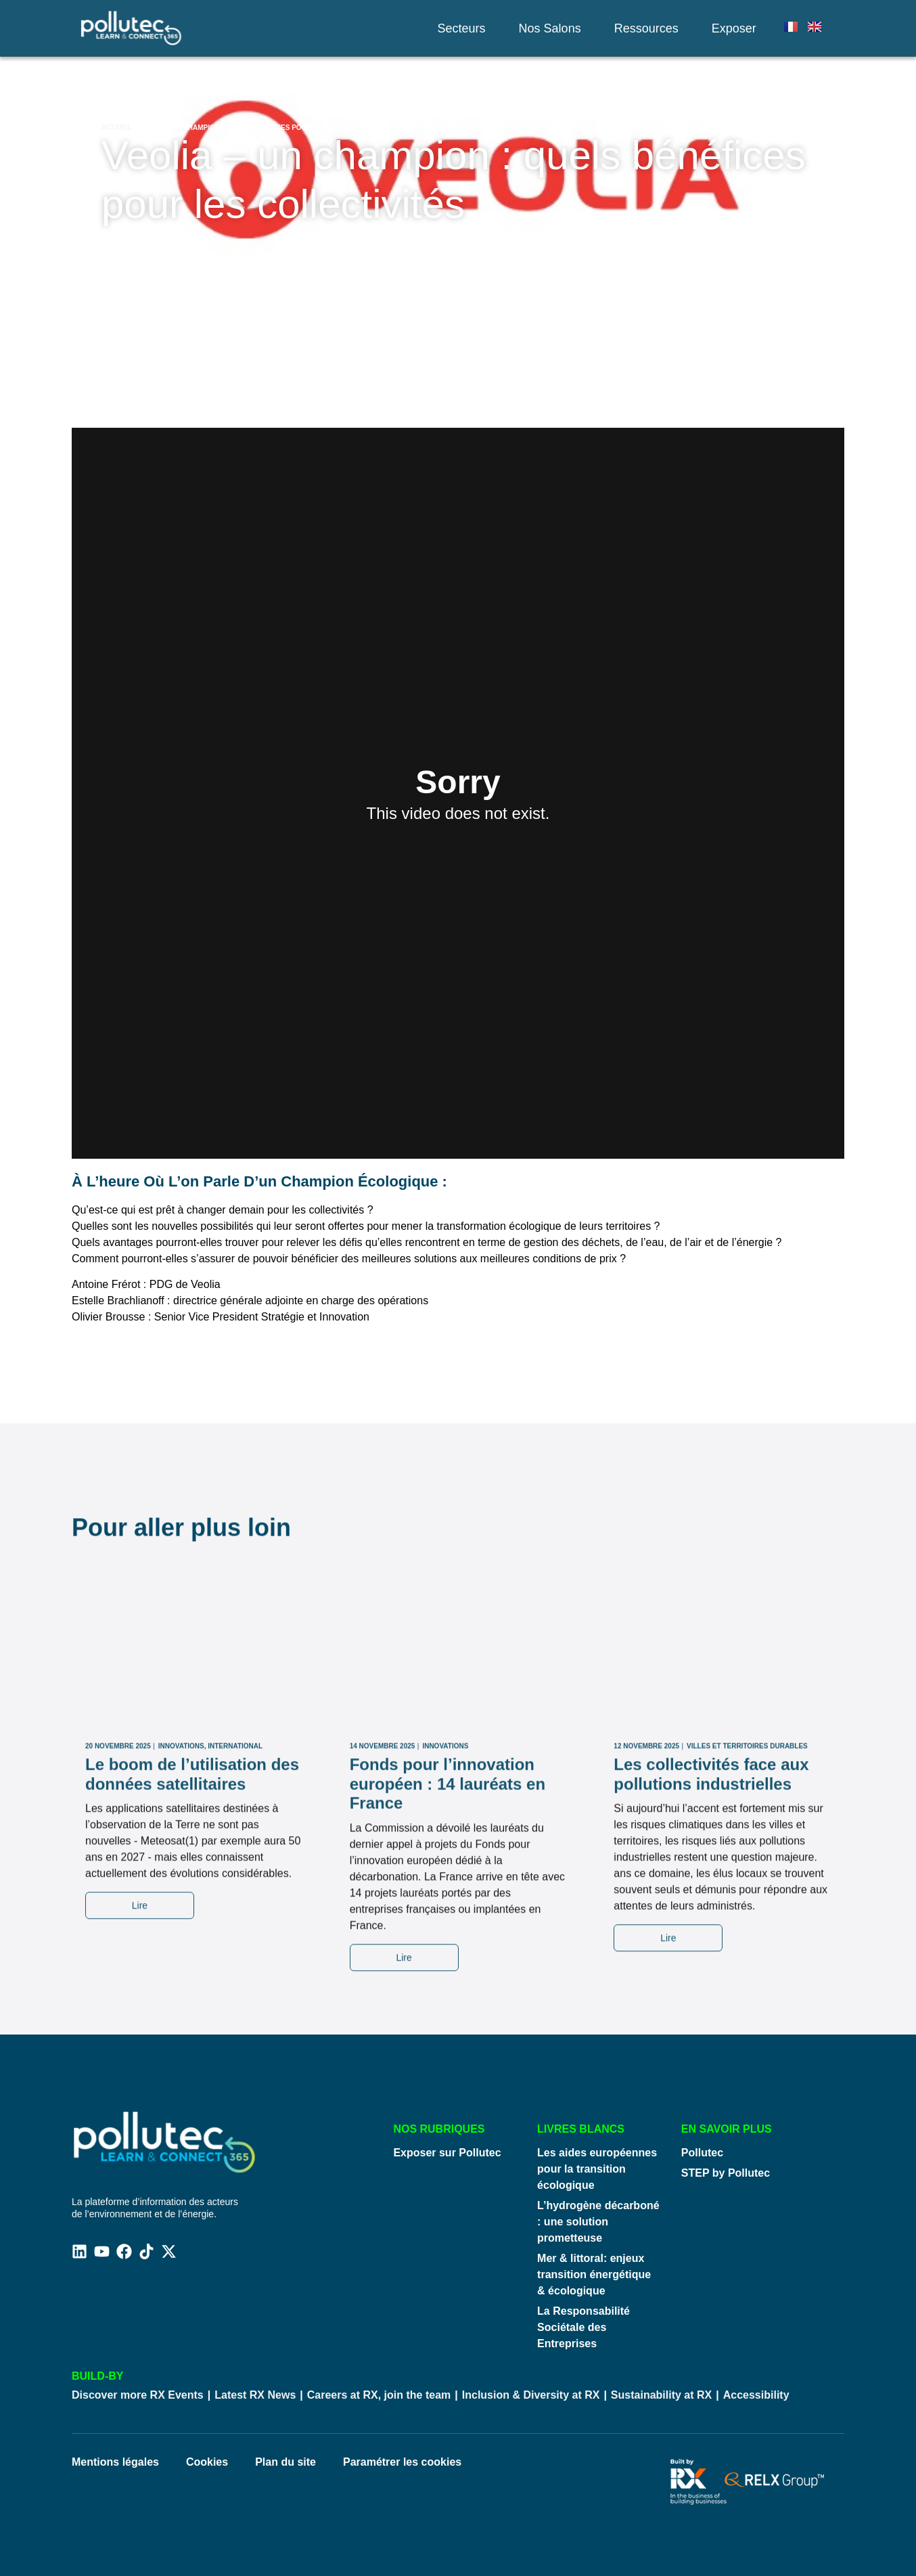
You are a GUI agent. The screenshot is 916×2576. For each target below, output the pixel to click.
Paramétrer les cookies (402, 2462)
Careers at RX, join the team (379, 2395)
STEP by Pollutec (725, 2173)
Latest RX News (255, 2395)
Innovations (181, 1955)
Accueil (116, 127)
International (235, 1955)
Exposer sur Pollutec (447, 2152)
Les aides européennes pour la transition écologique (597, 2169)
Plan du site (285, 2462)
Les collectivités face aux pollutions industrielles (711, 1984)
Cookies (207, 2462)
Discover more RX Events (138, 2395)
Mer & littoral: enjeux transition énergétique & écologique (594, 2274)
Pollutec (702, 2152)
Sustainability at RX (661, 2395)
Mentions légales (115, 2462)
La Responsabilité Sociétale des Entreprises (583, 2327)
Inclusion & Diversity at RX (531, 2395)
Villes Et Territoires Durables (747, 1955)
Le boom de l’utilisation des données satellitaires (192, 1984)
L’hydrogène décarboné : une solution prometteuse (598, 2222)
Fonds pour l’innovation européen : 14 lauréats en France (447, 1993)
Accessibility (756, 2395)
